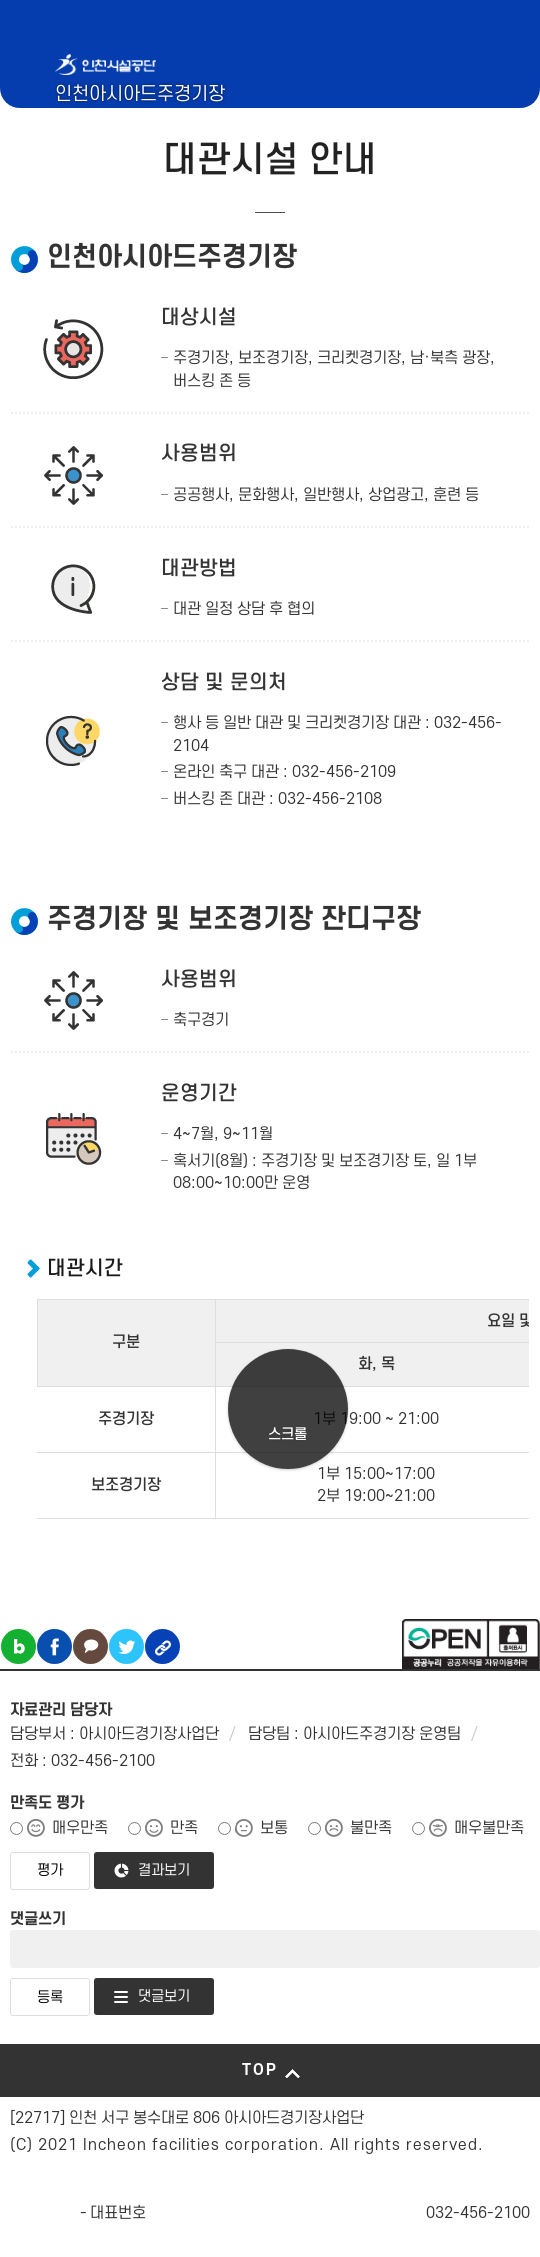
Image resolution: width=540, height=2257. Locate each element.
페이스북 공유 (54, 1646)
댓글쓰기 (38, 1919)
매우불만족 (489, 1828)
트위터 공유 (126, 1646)
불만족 (371, 1828)
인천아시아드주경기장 (140, 94)
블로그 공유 (18, 1646)
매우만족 (80, 1828)
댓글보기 (164, 1996)
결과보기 (164, 1870)
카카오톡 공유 (90, 1646)
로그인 (463, 127)
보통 (274, 1828)
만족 (184, 1828)
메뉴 (481, 127)
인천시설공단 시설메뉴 (411, 127)
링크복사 (162, 1646)
